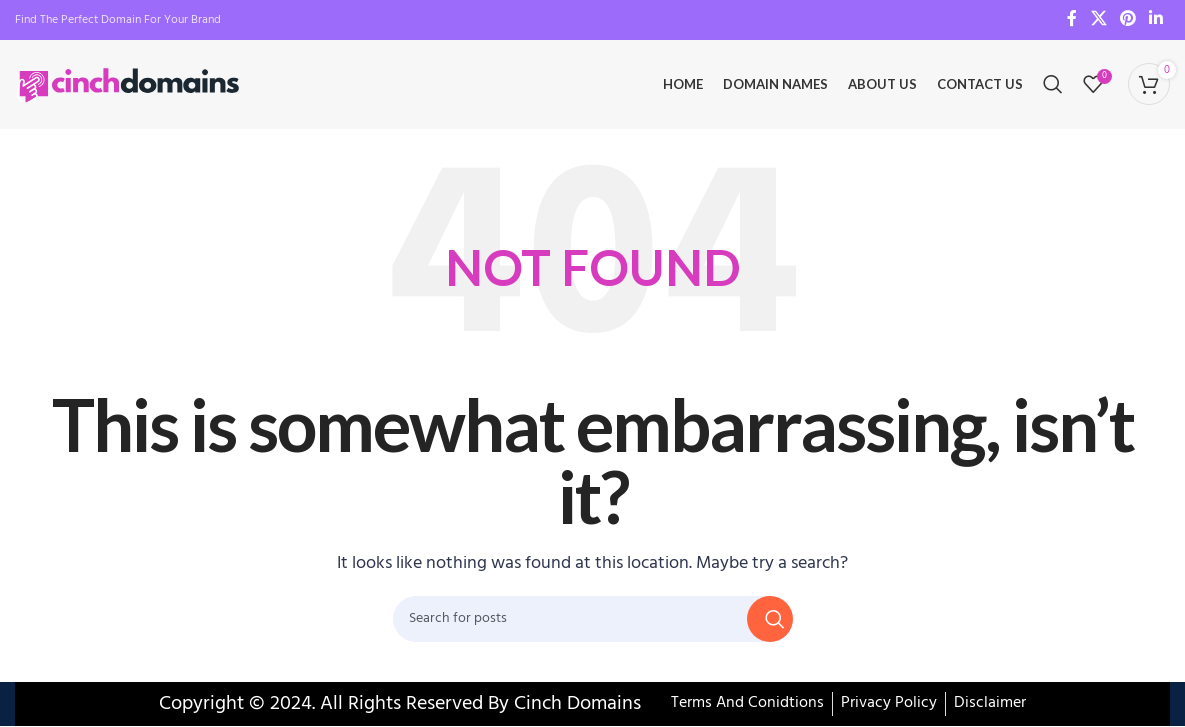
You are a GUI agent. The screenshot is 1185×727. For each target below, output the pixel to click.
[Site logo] (130, 85)
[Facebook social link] (1072, 20)
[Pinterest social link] (1127, 20)
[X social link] (1098, 20)
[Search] (1053, 85)
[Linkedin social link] (1156, 20)
